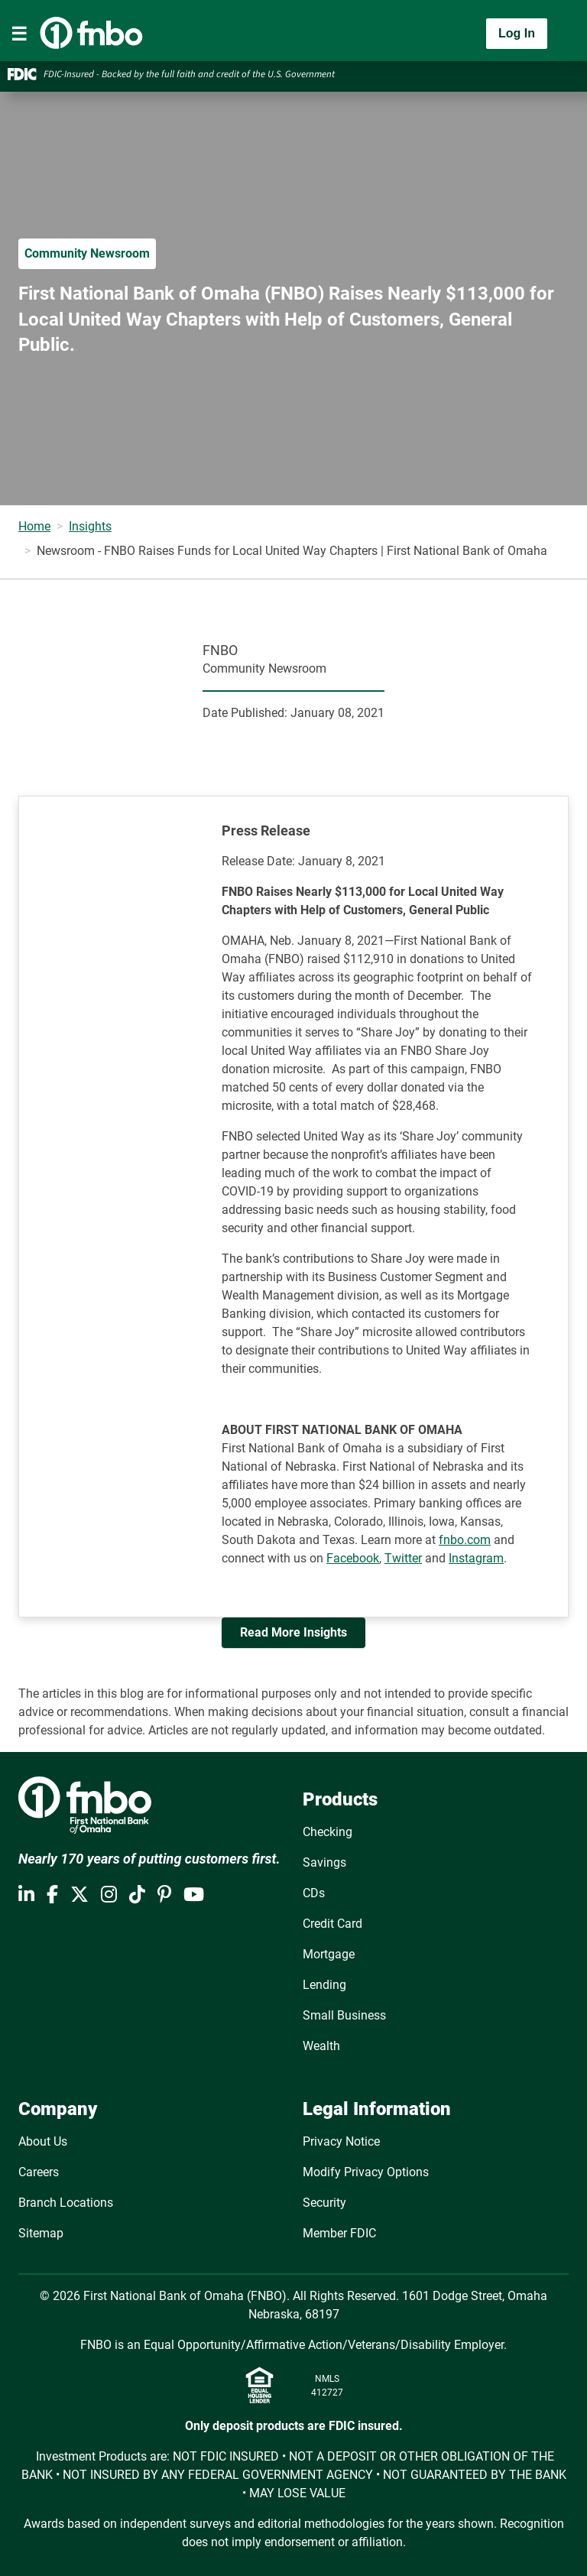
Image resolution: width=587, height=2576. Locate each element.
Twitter (403, 1558)
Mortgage (329, 1954)
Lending (324, 1984)
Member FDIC (339, 2233)
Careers (38, 2172)
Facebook (352, 1558)
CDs (314, 1893)
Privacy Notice (341, 2141)
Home (34, 526)
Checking (327, 1832)
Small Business (344, 2015)
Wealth (321, 2046)
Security (324, 2202)
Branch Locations (65, 2202)
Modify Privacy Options (366, 2172)
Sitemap (40, 2233)
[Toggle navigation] (19, 33)
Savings (324, 1862)
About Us (42, 2141)
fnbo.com (465, 1540)
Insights (90, 526)
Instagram (476, 1558)
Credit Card (332, 1923)
